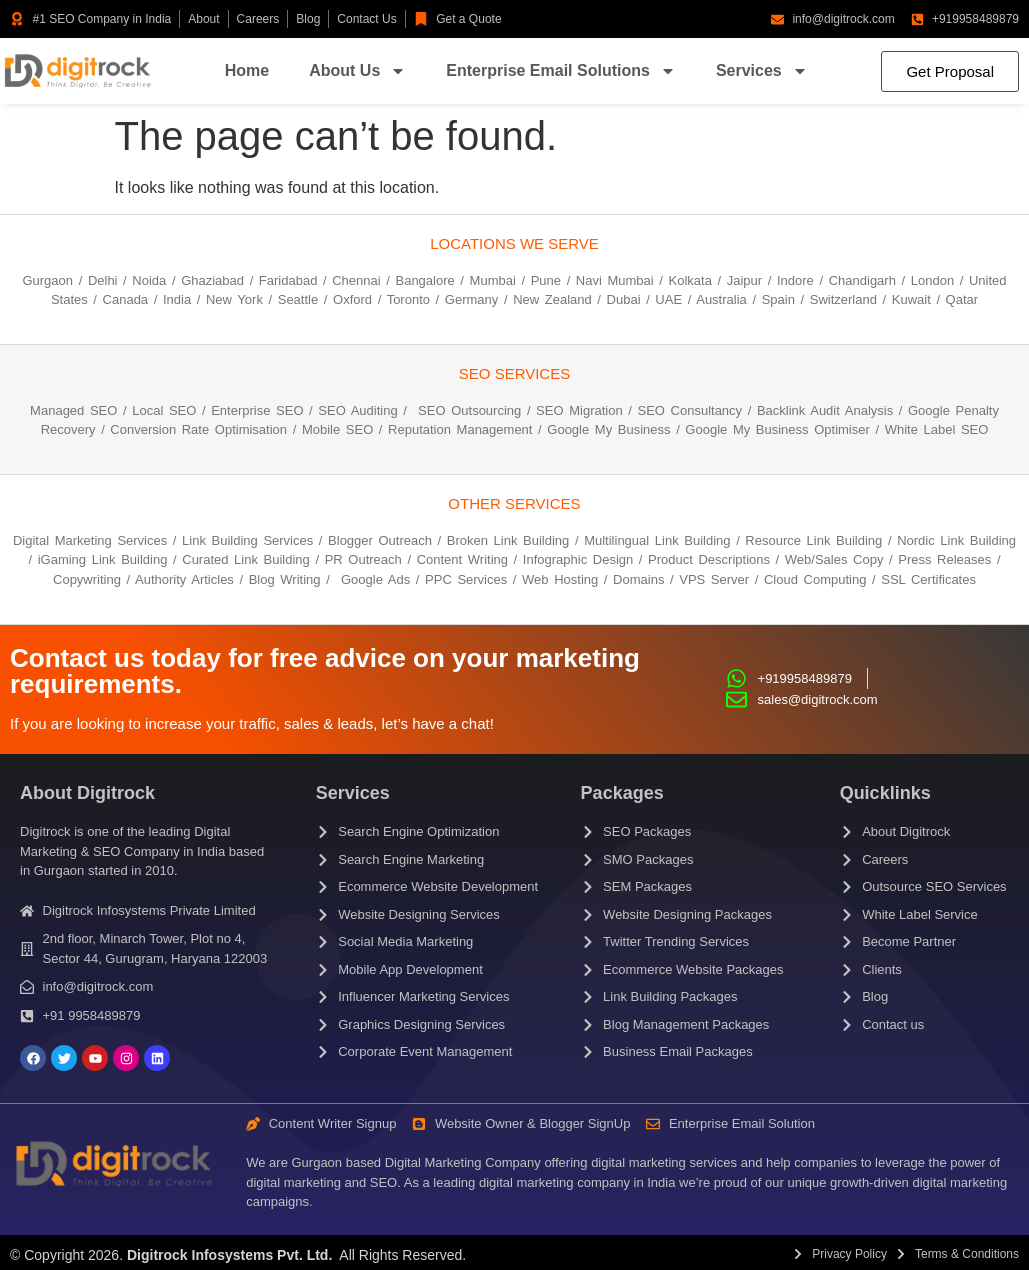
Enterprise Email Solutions (561, 71)
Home (247, 70)
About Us (357, 71)
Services (762, 71)
